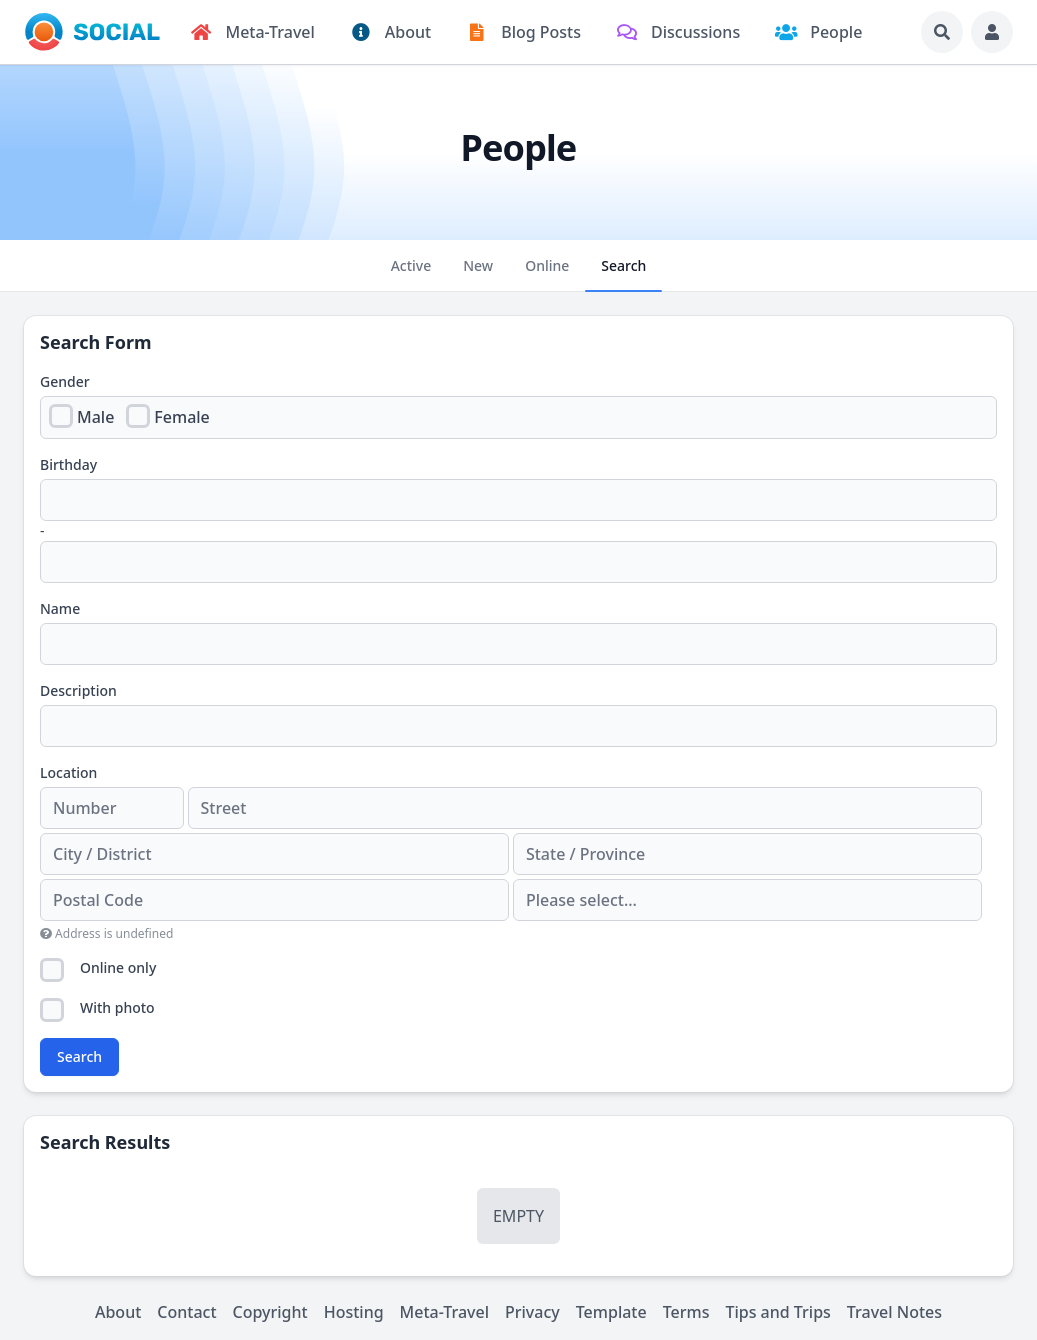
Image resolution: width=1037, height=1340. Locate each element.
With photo (117, 1007)
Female (181, 417)
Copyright (270, 1312)
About (118, 1312)
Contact (186, 1312)
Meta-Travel (444, 1312)
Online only (118, 967)
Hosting (354, 1312)
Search (79, 1056)
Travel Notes (894, 1312)
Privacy (532, 1312)
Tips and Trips (777, 1312)
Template (611, 1312)
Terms (686, 1312)
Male (95, 417)
